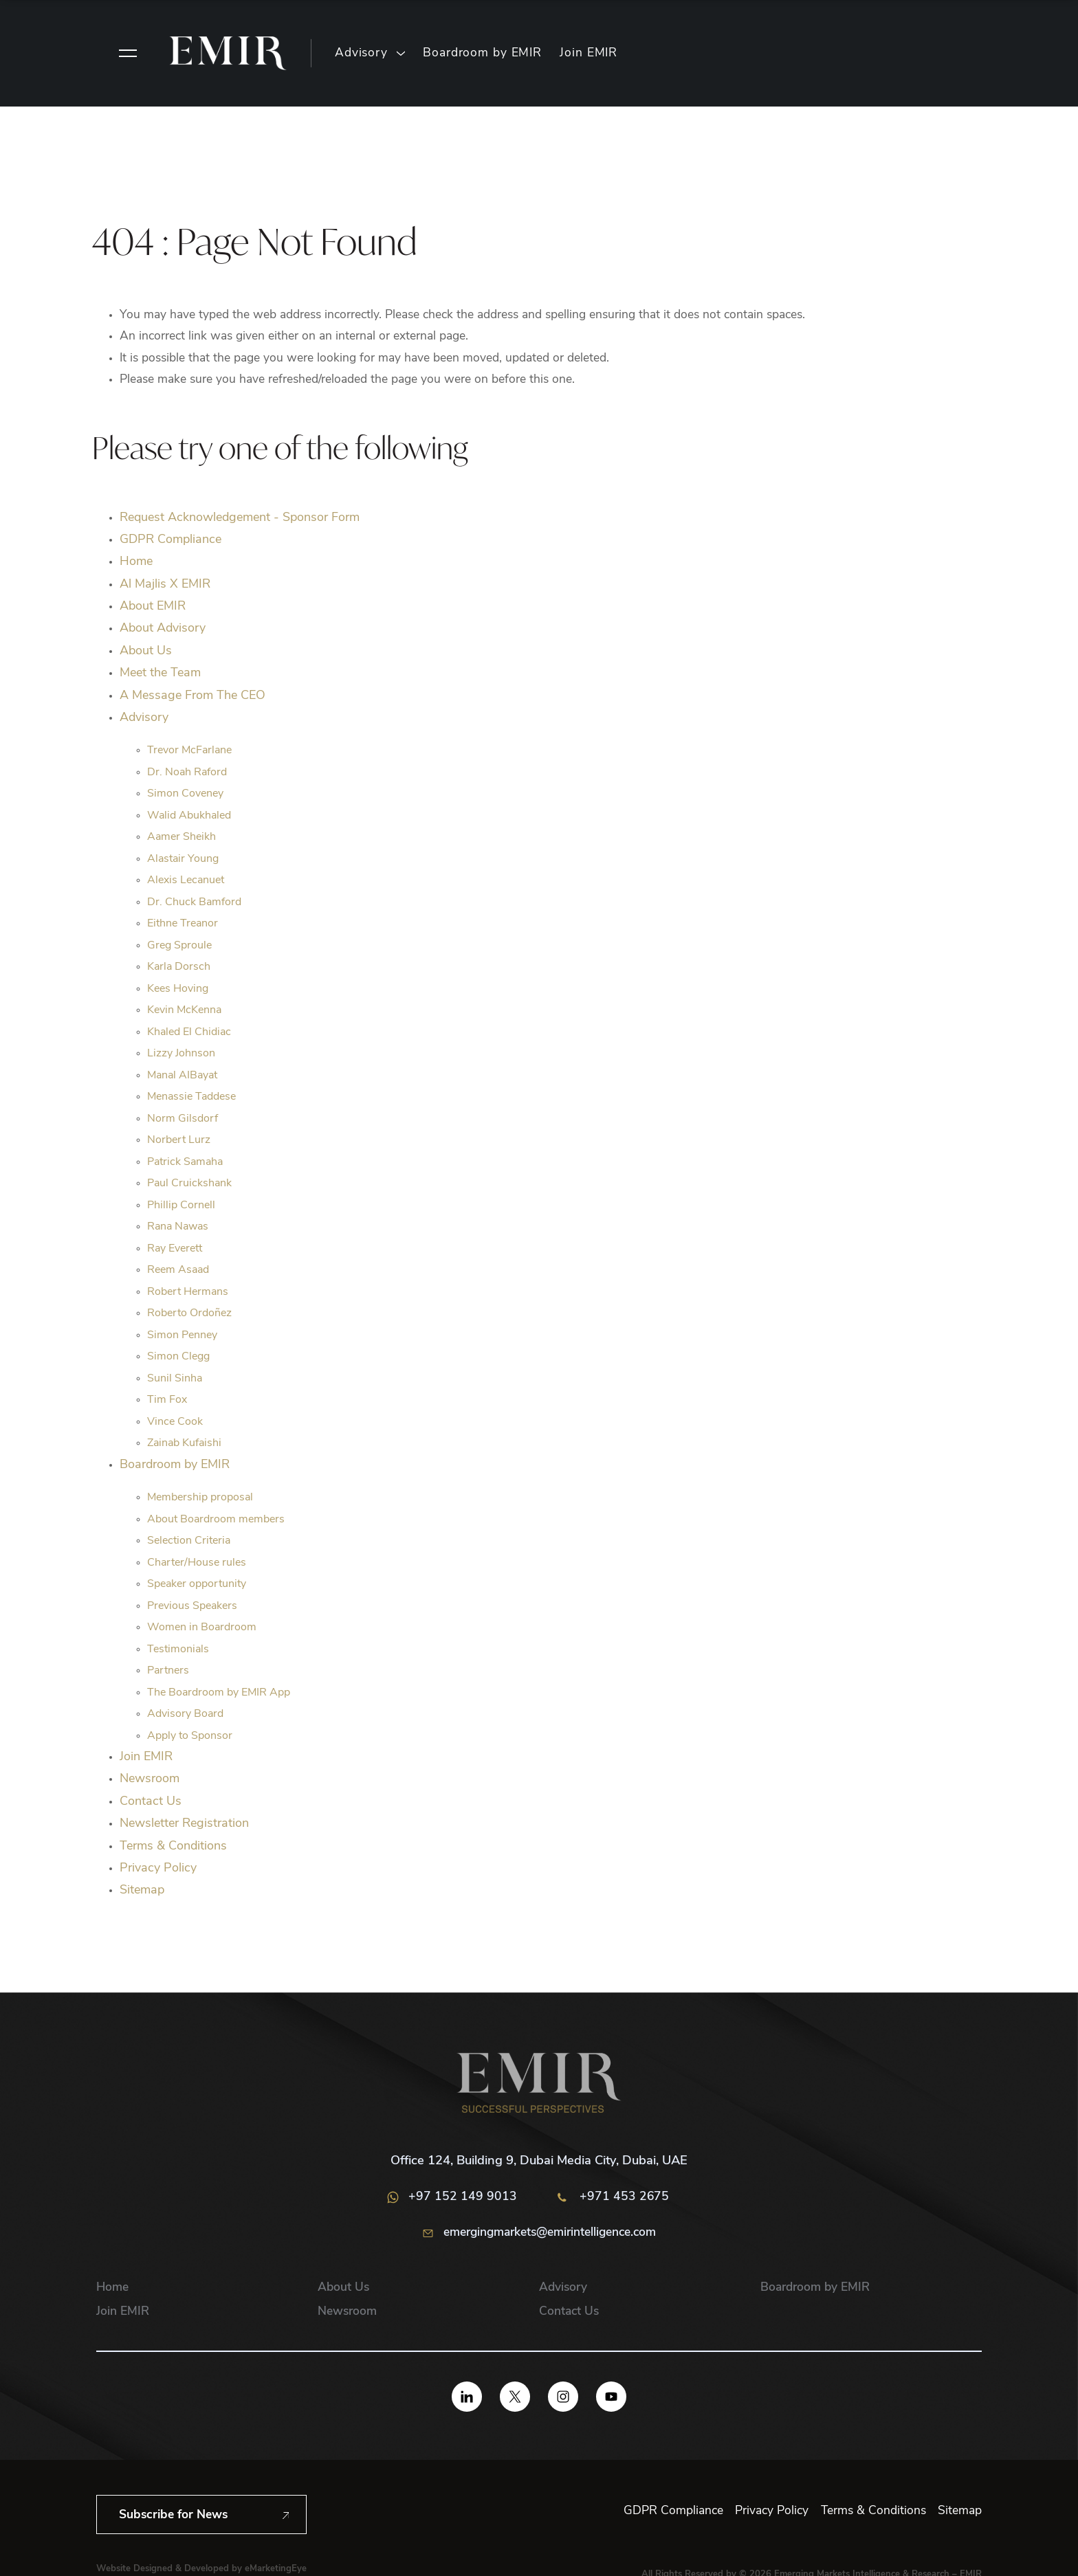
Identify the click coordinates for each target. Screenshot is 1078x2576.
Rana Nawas (177, 1226)
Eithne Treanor (182, 923)
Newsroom (149, 1779)
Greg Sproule (179, 945)
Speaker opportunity (196, 1584)
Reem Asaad (178, 1270)
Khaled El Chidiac (189, 1032)
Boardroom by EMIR (482, 53)
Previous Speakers (192, 1606)
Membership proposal (200, 1497)
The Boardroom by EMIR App (218, 1692)
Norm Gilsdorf (182, 1118)
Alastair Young (183, 859)
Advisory (361, 53)
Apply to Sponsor (189, 1736)
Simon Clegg (178, 1356)
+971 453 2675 (613, 2197)
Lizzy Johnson (181, 1053)
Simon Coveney (185, 793)
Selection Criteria (188, 1540)
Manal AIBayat (182, 1075)
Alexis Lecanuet (185, 880)
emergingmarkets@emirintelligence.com (539, 2234)
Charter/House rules (196, 1562)
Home (136, 561)
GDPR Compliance (170, 539)
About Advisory (163, 628)
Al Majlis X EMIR (165, 584)
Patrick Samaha (185, 1162)
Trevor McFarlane (189, 750)
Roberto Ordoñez (189, 1313)
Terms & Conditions (173, 1846)
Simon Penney (182, 1335)
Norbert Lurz (178, 1140)
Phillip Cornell (181, 1205)
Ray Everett (174, 1248)
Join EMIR (588, 53)
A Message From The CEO (192, 695)
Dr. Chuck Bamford (194, 902)
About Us (146, 651)
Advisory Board (185, 1714)
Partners (168, 1670)
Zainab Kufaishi (184, 1443)
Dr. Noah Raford (187, 772)
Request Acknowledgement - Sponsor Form (240, 517)
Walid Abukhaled (189, 815)
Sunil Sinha (174, 1378)
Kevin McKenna (184, 1010)
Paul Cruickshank (189, 1183)
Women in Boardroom (201, 1627)
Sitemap (142, 1890)
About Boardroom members (216, 1519)
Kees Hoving (177, 989)
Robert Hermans (187, 1292)
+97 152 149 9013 (452, 2197)
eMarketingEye (276, 2568)
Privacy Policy (158, 1868)
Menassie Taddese (191, 1096)
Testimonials (178, 1649)
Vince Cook (175, 1422)
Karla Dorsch (178, 967)
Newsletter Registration (184, 1823)
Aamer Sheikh (181, 837)
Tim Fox (167, 1400)
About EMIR (153, 606)
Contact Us (151, 1801)
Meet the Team (160, 673)
